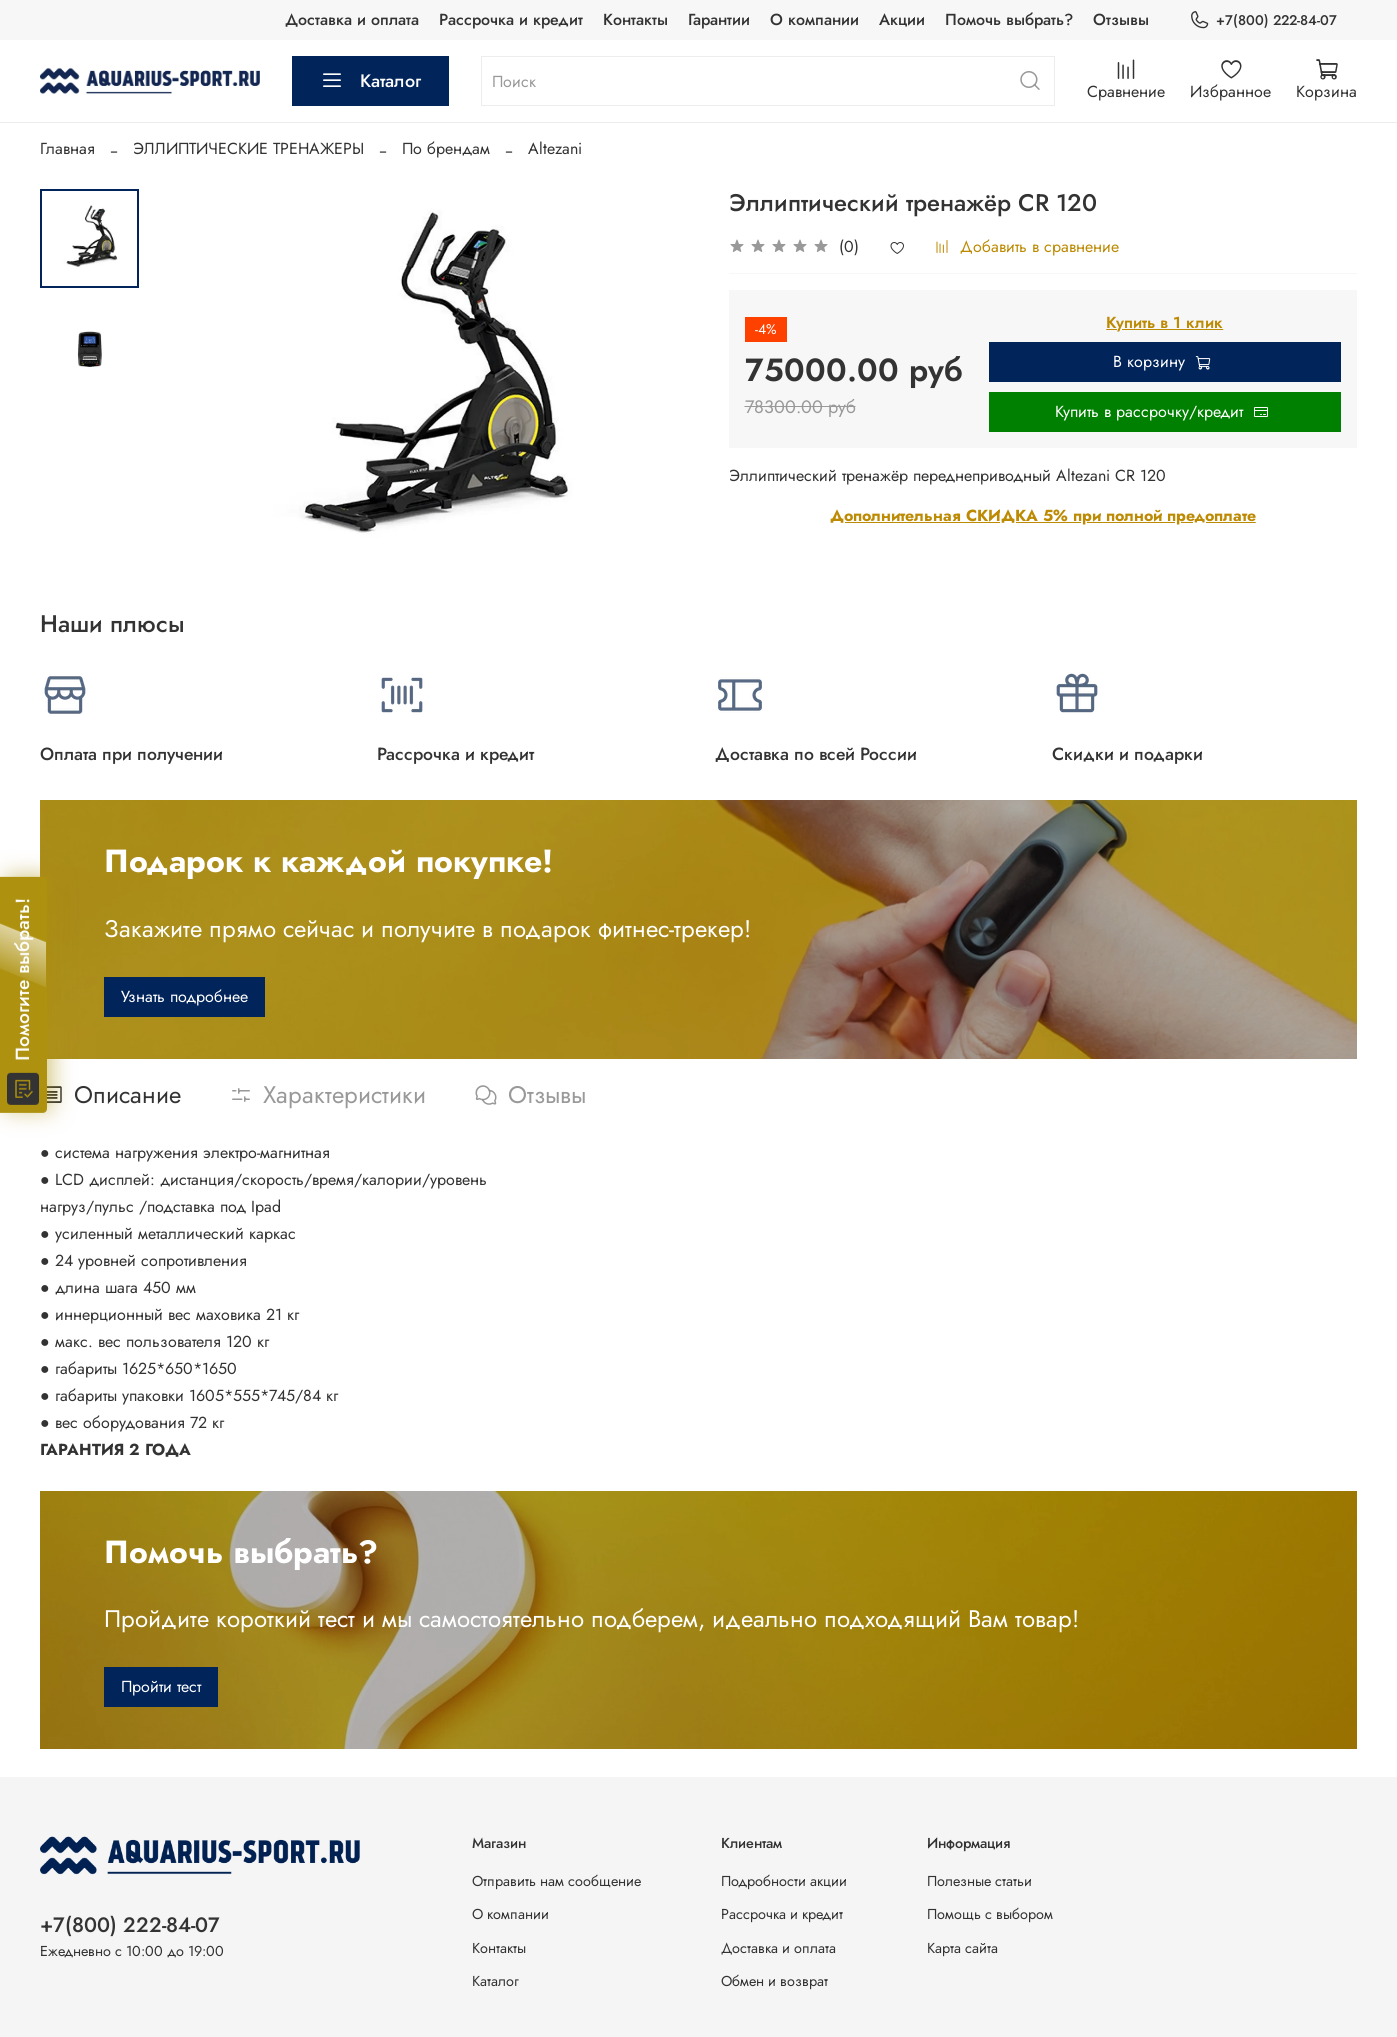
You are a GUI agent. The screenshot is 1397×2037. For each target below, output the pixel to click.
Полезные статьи (979, 1881)
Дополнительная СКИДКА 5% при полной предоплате (1043, 515)
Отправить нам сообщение (556, 1881)
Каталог (370, 81)
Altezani (555, 148)
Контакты (635, 19)
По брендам (446, 148)
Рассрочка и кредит (511, 19)
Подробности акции (784, 1881)
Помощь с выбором (990, 1914)
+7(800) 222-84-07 (1263, 20)
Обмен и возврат (774, 1981)
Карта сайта (962, 1948)
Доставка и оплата (352, 19)
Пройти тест (161, 1686)
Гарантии (719, 19)
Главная (67, 148)
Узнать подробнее (184, 996)
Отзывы (1121, 19)
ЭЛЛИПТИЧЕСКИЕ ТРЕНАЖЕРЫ (248, 148)
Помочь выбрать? (1009, 19)
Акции (902, 19)
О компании (814, 19)
